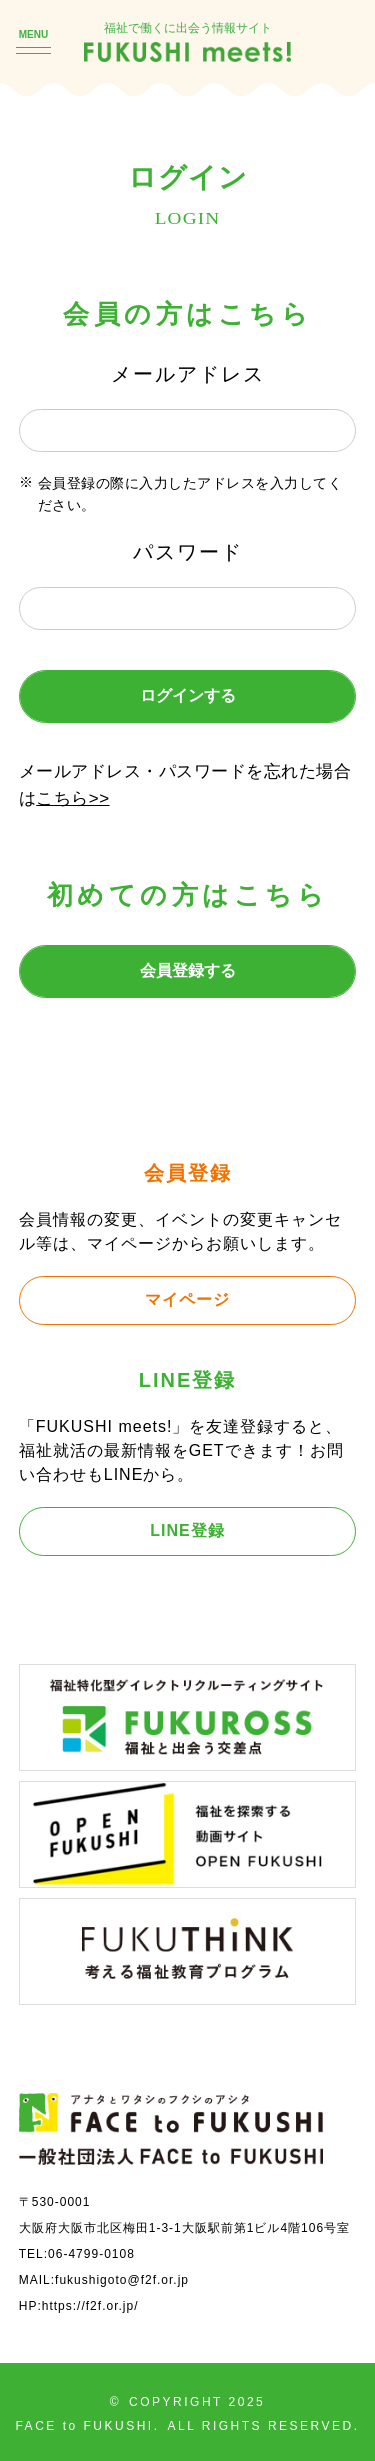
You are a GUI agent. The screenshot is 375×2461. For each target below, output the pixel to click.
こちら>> (72, 798)
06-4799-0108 (91, 2254)
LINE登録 (187, 1530)
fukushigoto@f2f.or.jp (122, 2280)
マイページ (187, 1299)
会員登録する (188, 970)
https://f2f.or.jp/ (90, 2306)
